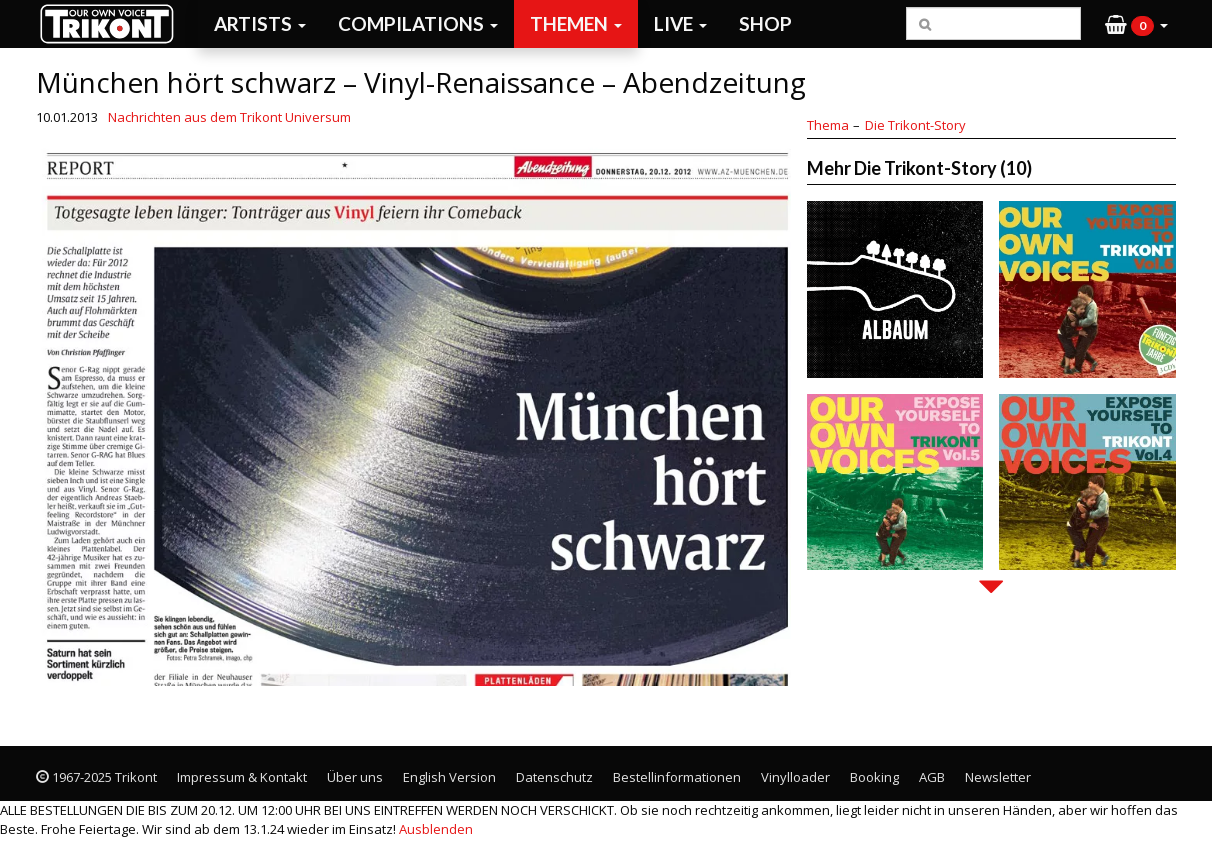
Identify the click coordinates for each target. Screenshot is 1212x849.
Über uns (355, 777)
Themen (576, 23)
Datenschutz (554, 777)
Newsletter (998, 777)
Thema (828, 125)
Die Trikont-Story (915, 125)
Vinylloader (795, 777)
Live (680, 23)
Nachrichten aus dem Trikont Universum (229, 117)
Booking (874, 777)
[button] (1136, 24)
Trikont (113, 23)
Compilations (418, 23)
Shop (765, 23)
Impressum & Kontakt (242, 777)
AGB (932, 777)
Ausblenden (436, 829)
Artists (260, 23)
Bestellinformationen (677, 777)
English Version (449, 777)
